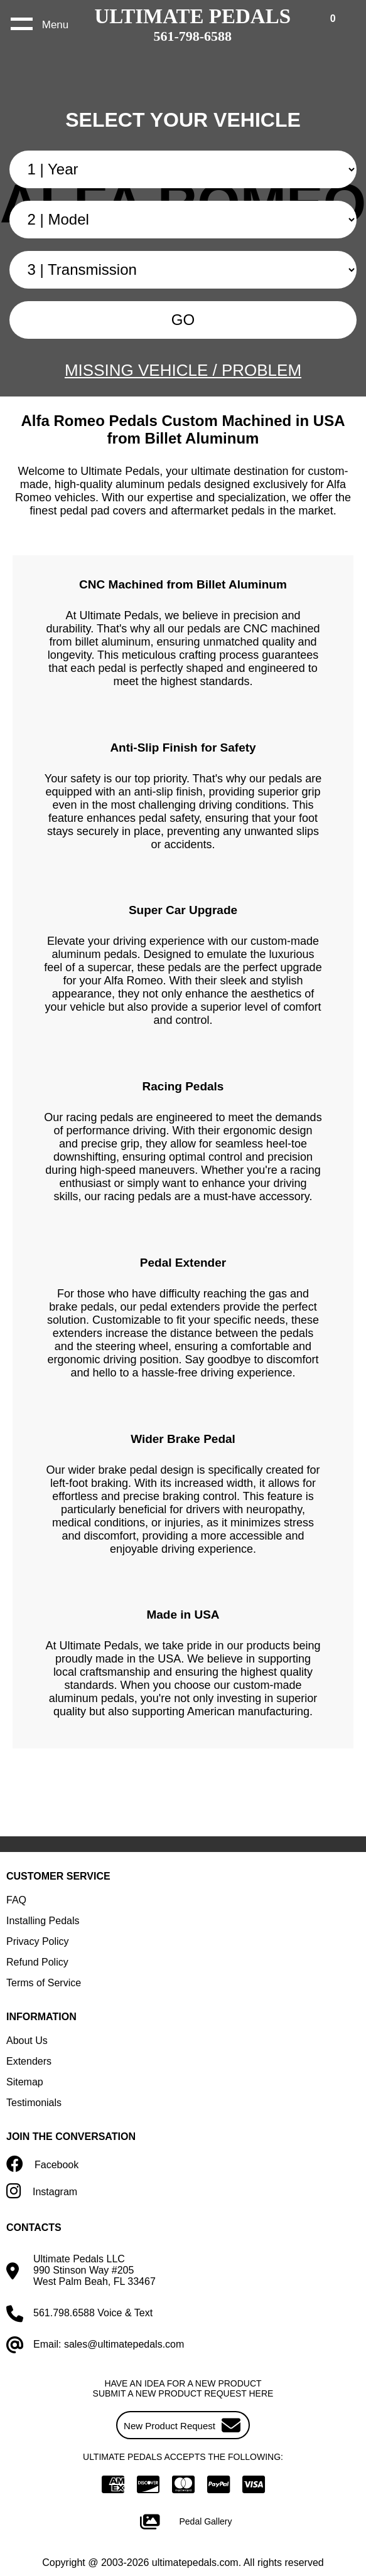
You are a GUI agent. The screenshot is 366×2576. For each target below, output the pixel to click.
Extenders (28, 2061)
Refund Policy (37, 1962)
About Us (27, 2040)
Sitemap (24, 2082)
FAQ (16, 1900)
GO (183, 319)
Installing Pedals (43, 1920)
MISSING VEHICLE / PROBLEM (183, 370)
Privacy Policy (37, 1941)
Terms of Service (43, 1982)
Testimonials (34, 2102)
